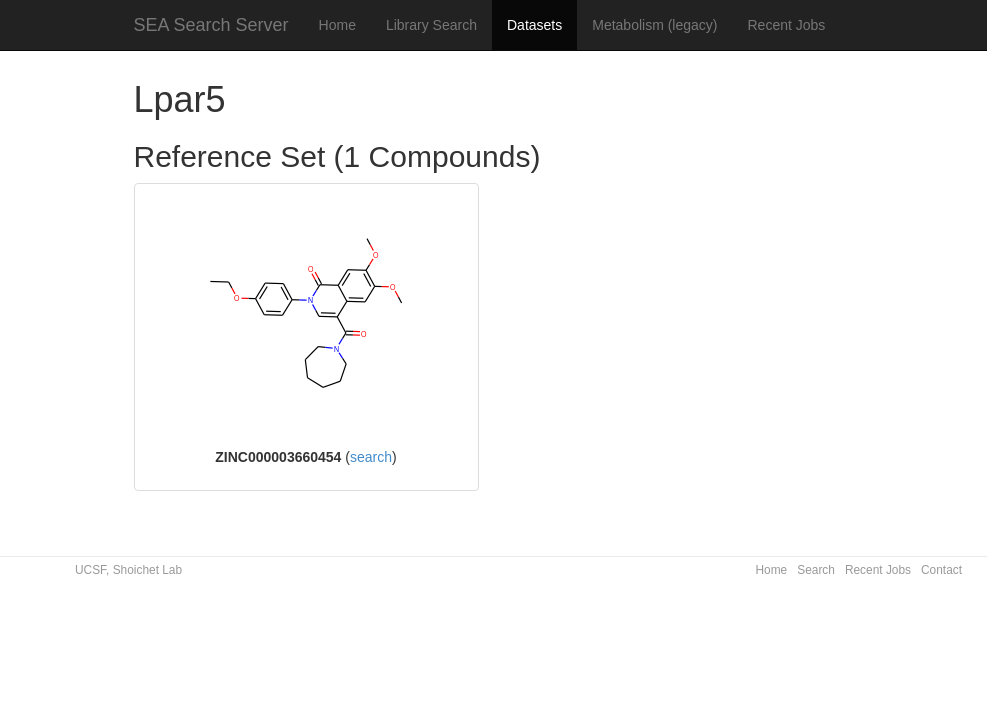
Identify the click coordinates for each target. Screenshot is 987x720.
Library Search (431, 25)
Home (337, 25)
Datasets (534, 25)
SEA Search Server (211, 25)
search (371, 457)
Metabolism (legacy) (654, 25)
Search (816, 570)
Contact (941, 570)
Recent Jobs (787, 25)
